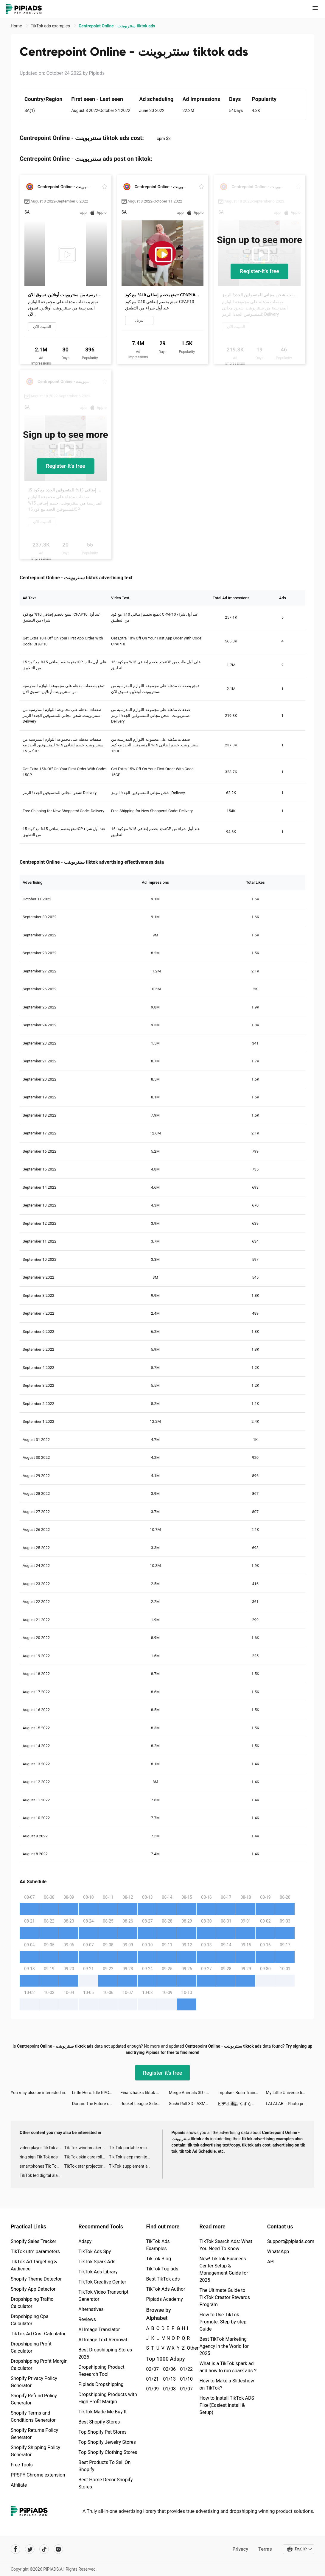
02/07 (151, 2369)
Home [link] (17, 26)
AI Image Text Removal (102, 2339)
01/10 (185, 2379)
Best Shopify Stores (99, 2422)
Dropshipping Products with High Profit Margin (107, 2398)
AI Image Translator (99, 2329)
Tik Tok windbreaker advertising (86, 2147)
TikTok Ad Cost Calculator (38, 2334)
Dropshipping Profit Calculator (31, 2347)
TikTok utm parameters (35, 2251)
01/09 (151, 2389)
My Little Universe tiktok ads (290, 2092)
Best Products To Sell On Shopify (104, 2466)
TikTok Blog (158, 2258)
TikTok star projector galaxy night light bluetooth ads (86, 2166)
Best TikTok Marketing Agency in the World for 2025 (223, 2346)
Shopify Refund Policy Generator (34, 2399)
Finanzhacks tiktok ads (141, 2092)
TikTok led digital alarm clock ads (42, 2175)
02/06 (168, 2369)
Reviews (87, 2319)
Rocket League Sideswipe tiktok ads (144, 2103)
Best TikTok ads (163, 2279)
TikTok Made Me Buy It (102, 2412)
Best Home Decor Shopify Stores (105, 2483)
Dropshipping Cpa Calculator (30, 2320)
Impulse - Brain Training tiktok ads (241, 2092)
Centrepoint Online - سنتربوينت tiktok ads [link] (117, 26)
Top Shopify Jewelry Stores (107, 2442)
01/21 (151, 2379)
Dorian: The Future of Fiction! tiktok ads (96, 2103)
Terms (265, 2549)
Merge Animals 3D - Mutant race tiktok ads (193, 2092)
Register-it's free (259, 271)
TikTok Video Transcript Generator (103, 2295)
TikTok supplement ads (130, 2166)
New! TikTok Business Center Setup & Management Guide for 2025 (223, 2269)
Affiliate (19, 2485)
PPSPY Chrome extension (38, 2475)
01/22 (185, 2369)
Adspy (84, 2241)
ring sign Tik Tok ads (39, 2157)
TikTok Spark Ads (96, 2261)
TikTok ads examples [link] (51, 26)
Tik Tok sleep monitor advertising (131, 2157)
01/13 (168, 2379)
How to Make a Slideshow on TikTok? (226, 2384)
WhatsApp (278, 2251)
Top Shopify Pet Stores (102, 2432)
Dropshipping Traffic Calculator (32, 2302)
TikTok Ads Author (165, 2289)
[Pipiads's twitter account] (30, 2549)
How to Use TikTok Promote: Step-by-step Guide (222, 2322)
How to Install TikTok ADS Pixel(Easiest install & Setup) (226, 2405)
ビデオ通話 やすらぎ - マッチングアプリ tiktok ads (241, 2103)
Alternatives (91, 2309)
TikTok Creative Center (102, 2282)
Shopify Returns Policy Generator (34, 2433)
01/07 (185, 2389)
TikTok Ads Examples (158, 2245)
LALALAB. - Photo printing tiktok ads (290, 2103)
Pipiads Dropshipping (100, 2384)
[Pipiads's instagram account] (58, 2549)
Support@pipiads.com (290, 2241)
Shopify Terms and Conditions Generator (33, 2416)
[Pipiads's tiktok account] (44, 2549)
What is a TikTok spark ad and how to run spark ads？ (228, 2367)
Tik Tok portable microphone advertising (131, 2147)
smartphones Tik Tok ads (42, 2166)
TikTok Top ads (162, 2269)
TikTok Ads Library (98, 2272)
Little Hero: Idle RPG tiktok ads (96, 2092)
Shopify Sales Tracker (33, 2241)
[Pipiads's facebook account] (15, 2549)
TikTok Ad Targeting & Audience (34, 2265)
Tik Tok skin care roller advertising (86, 2157)
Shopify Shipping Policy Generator (35, 2451)
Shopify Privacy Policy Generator (34, 2382)
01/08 (168, 2389)
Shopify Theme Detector (36, 2279)
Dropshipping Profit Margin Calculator (39, 2364)
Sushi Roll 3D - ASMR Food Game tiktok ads (193, 2103)
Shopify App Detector (33, 2289)
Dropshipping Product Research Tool (101, 2370)
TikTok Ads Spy (94, 2251)
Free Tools (22, 2465)
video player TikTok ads (41, 2147)
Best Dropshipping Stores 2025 (105, 2353)
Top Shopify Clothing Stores (107, 2452)
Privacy (240, 2549)
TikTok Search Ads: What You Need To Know (225, 2245)
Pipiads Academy (164, 2299)
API (271, 2261)
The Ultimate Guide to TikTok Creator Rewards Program (224, 2297)
